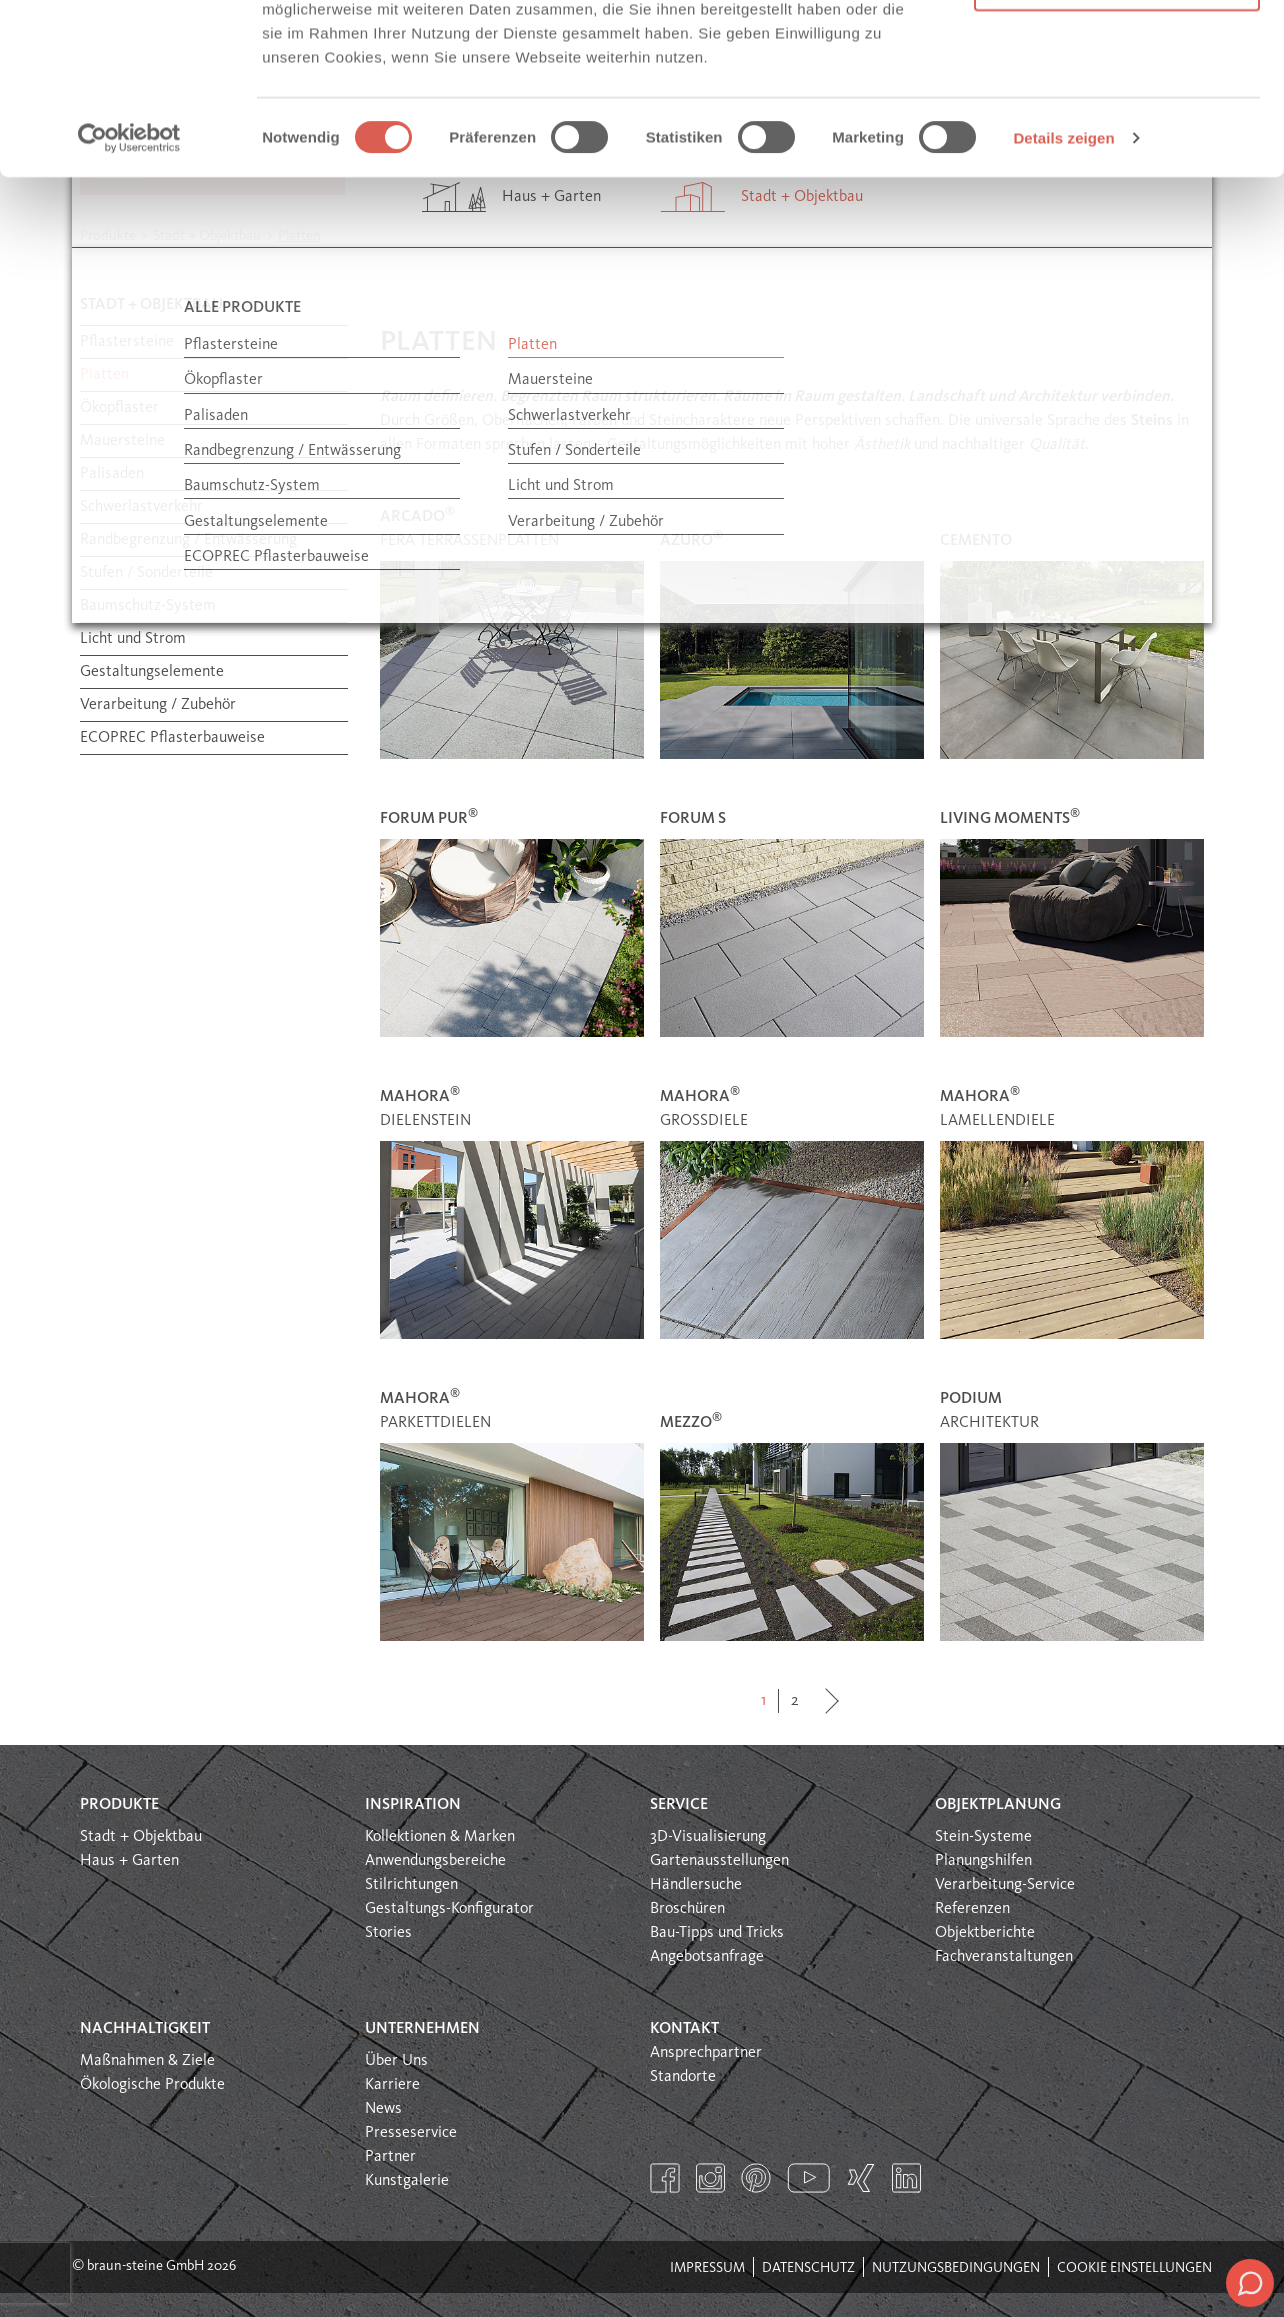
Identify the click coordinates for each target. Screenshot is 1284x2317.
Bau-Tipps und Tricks (717, 1933)
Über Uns (396, 2061)
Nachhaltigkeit (145, 2029)
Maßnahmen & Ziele (147, 2061)
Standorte (683, 2077)
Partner (390, 2157)
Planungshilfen (983, 1861)
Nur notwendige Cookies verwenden (1117, 130)
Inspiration (413, 1805)
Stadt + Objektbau (141, 1837)
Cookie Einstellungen (1134, 2268)
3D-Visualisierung (708, 1837)
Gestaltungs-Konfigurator (449, 1909)
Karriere (392, 2085)
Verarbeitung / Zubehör (158, 705)
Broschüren (687, 1909)
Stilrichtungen (411, 1885)
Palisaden (112, 474)
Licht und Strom (133, 639)
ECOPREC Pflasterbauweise (172, 738)
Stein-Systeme (983, 1837)
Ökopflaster (119, 408)
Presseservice (411, 2133)
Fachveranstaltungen (1004, 1957)
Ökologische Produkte (152, 2085)
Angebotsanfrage (707, 1957)
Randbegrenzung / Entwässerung (188, 540)
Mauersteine (122, 441)
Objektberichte (985, 1933)
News (383, 2109)
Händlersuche (696, 1885)
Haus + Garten (129, 1861)
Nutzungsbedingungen (956, 2268)
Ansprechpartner (706, 2053)
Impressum (707, 2268)
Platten (104, 375)
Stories (388, 1933)
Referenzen (972, 1909)
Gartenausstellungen (719, 1861)
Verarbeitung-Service (1005, 1885)
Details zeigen (1063, 297)
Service (679, 1805)
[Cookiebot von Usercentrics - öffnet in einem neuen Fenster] (129, 298)
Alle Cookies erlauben (1117, 52)
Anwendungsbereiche (435, 1861)
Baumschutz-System (148, 606)
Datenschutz (808, 2268)
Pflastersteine (127, 342)
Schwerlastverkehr (141, 507)
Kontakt (684, 2029)
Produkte (119, 1805)
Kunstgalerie (407, 2181)
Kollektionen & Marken (440, 1837)
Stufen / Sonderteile (146, 573)
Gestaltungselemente (152, 672)
